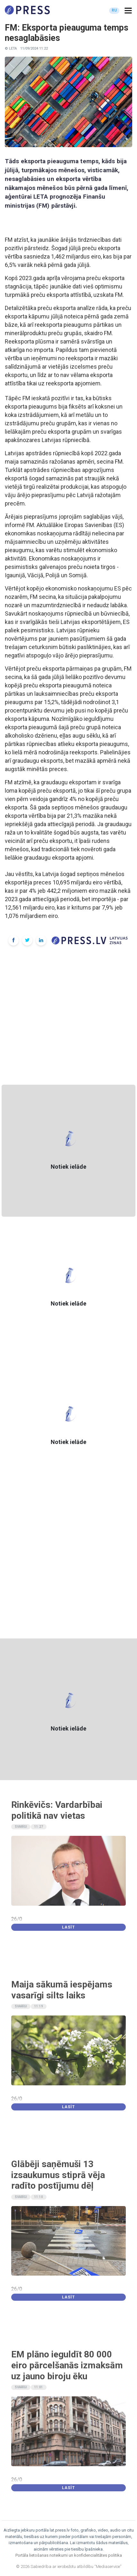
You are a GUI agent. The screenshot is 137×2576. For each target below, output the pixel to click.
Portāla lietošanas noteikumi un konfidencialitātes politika (68, 2555)
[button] (128, 10)
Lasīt (68, 1927)
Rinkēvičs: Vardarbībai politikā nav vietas (56, 1810)
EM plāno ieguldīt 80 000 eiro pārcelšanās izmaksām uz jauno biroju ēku (67, 2365)
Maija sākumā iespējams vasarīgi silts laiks (61, 1990)
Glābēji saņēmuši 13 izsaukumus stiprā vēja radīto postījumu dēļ (58, 2175)
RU (114, 10)
